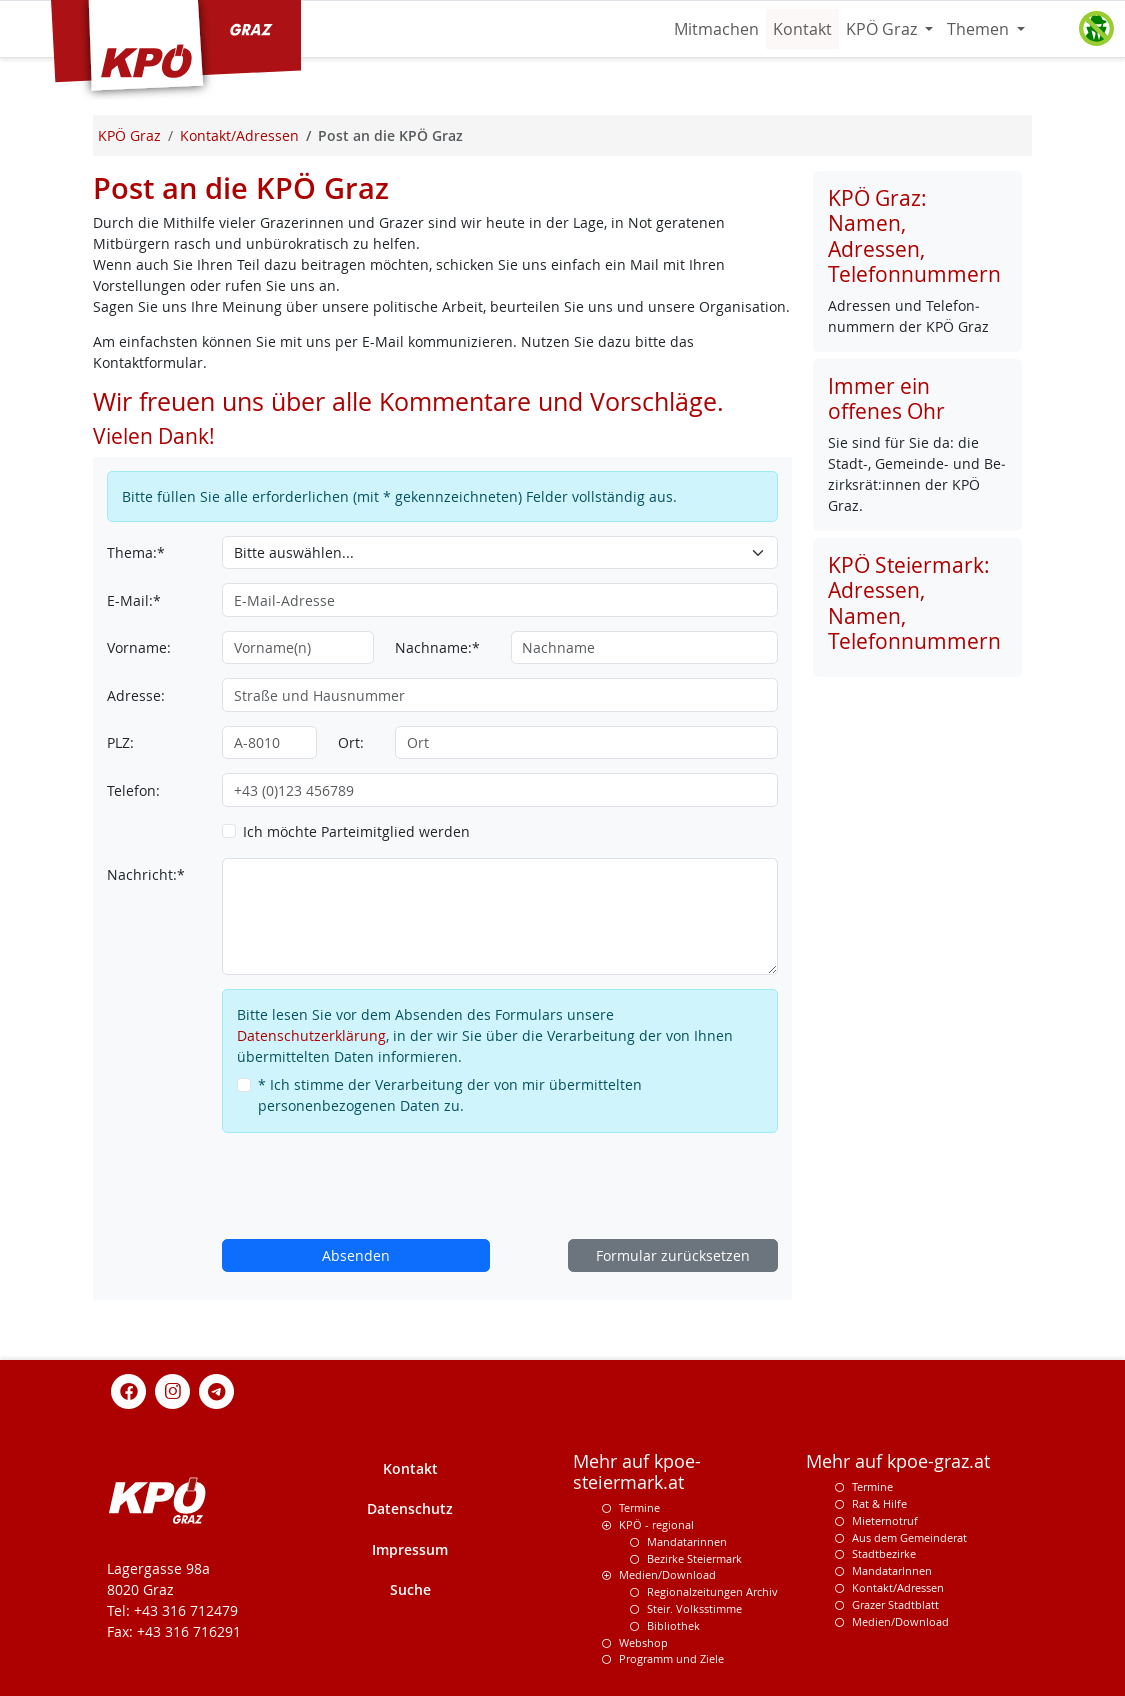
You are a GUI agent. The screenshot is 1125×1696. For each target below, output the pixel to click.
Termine (639, 1507)
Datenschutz (410, 1508)
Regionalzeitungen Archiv (712, 1591)
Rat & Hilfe (879, 1503)
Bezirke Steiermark (694, 1558)
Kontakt (802, 29)
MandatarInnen (892, 1570)
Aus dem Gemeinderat (909, 1537)
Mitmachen (716, 29)
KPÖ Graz (883, 29)
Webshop (643, 1642)
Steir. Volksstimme (694, 1608)
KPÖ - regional (656, 1524)
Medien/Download (667, 1574)
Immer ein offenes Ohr (886, 398)
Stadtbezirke (884, 1553)
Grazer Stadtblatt (895, 1604)
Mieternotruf (885, 1520)
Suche (410, 1589)
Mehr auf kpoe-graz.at (898, 1461)
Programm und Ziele (671, 1658)
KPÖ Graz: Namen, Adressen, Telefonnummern (914, 236)
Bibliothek (673, 1625)
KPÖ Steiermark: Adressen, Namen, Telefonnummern (914, 603)
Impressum (410, 1549)
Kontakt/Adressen (898, 1587)
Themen (980, 29)
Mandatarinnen (687, 1541)
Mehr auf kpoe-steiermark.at (637, 1472)
